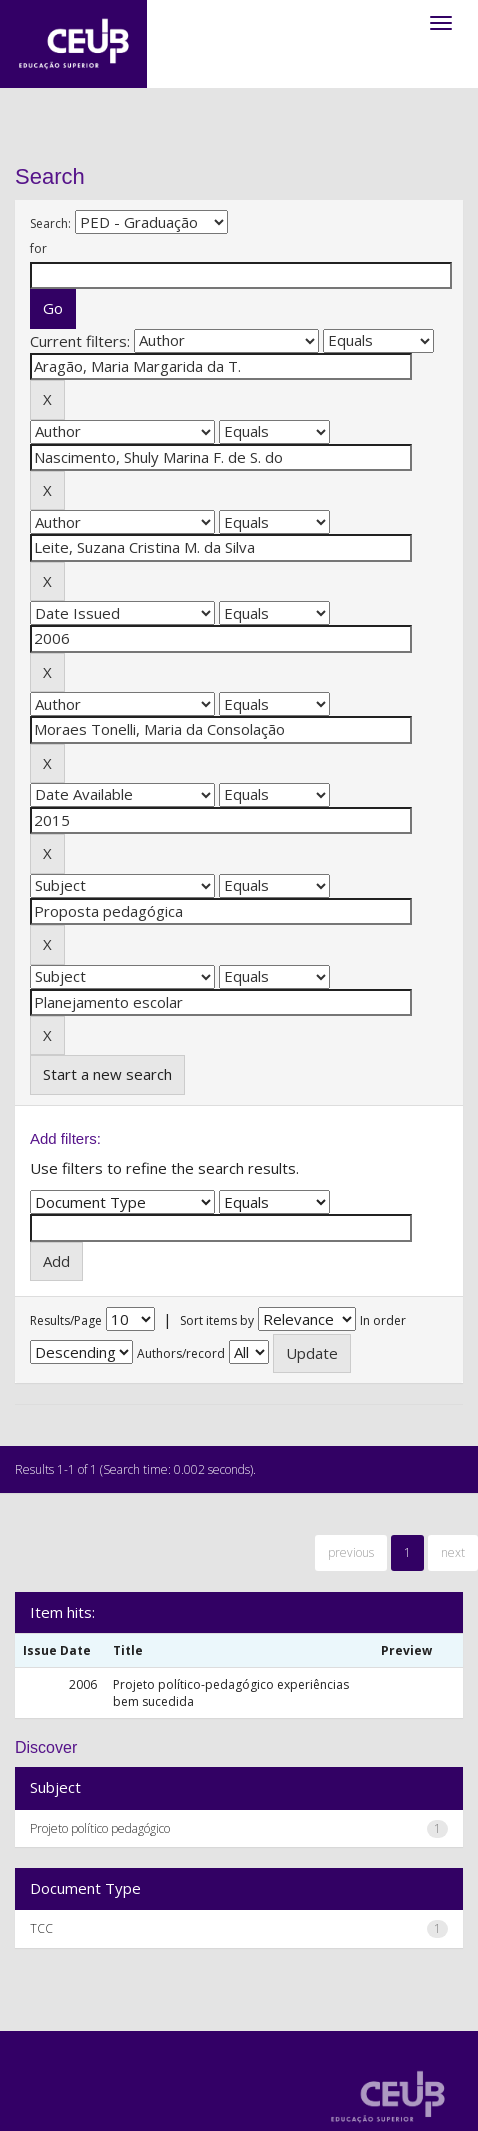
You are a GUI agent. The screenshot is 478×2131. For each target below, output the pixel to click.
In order (383, 1320)
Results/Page (66, 1320)
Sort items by (217, 1320)
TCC (41, 1928)
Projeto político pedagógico (100, 1828)
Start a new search (107, 1074)
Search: (50, 223)
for (38, 248)
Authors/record (181, 1353)
